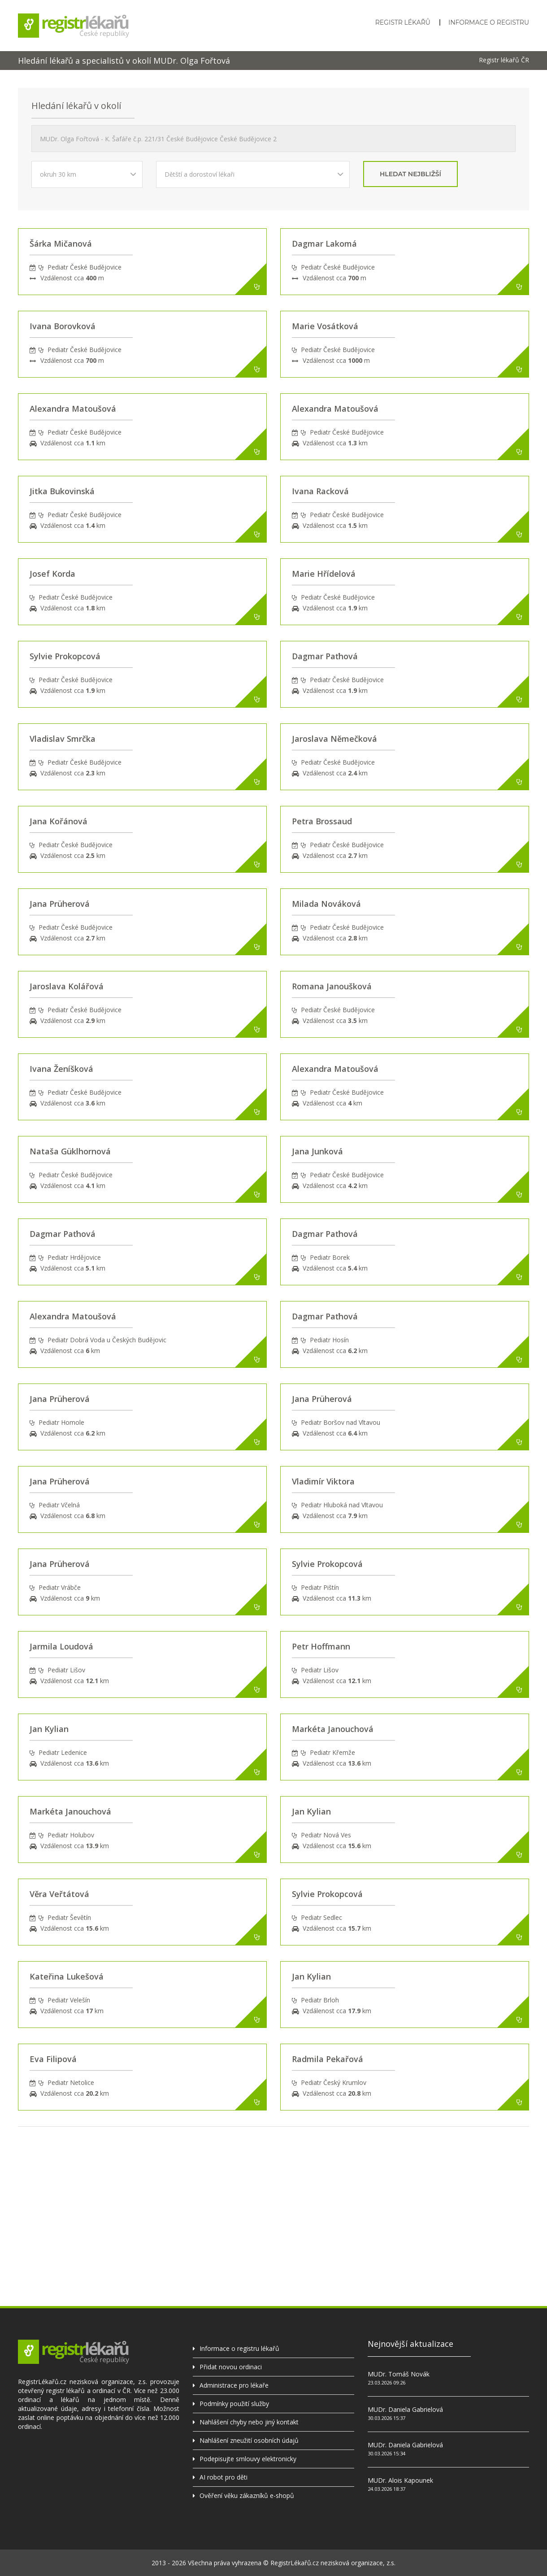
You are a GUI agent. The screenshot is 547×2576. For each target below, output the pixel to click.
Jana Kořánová (58, 821)
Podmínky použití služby (234, 2403)
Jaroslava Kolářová (67, 986)
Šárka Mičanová (61, 243)
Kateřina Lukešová (67, 1976)
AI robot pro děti (223, 2477)
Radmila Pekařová (327, 2059)
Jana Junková (317, 1151)
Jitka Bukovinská (62, 491)
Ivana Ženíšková (61, 1068)
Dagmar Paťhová (325, 656)
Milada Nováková (326, 903)
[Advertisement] (273, 2189)
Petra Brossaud (322, 821)
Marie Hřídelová (324, 573)
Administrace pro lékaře (234, 2385)
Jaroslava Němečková (334, 738)
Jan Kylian (49, 1728)
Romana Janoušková (332, 986)
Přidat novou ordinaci (231, 2367)
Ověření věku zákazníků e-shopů (247, 2495)
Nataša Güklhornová (70, 1151)
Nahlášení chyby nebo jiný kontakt (249, 2422)
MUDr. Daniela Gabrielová (405, 2409)
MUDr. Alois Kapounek (400, 2480)
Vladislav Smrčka (63, 738)
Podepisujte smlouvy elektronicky (248, 2458)
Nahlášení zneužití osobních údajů (249, 2440)
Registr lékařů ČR (504, 60)
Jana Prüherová (60, 903)
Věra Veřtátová (59, 1893)
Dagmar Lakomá (324, 243)
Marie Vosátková (325, 326)
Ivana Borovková (63, 326)
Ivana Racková (320, 491)
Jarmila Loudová (61, 1646)
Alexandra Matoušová (73, 408)
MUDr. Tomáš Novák (399, 2374)
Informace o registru (488, 22)
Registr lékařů (402, 22)
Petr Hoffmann (321, 1646)
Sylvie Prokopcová (65, 656)
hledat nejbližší (410, 174)
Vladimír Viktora (323, 1481)
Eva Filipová (53, 2059)
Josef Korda (52, 573)
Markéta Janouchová (332, 1728)
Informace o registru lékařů (239, 2348)
